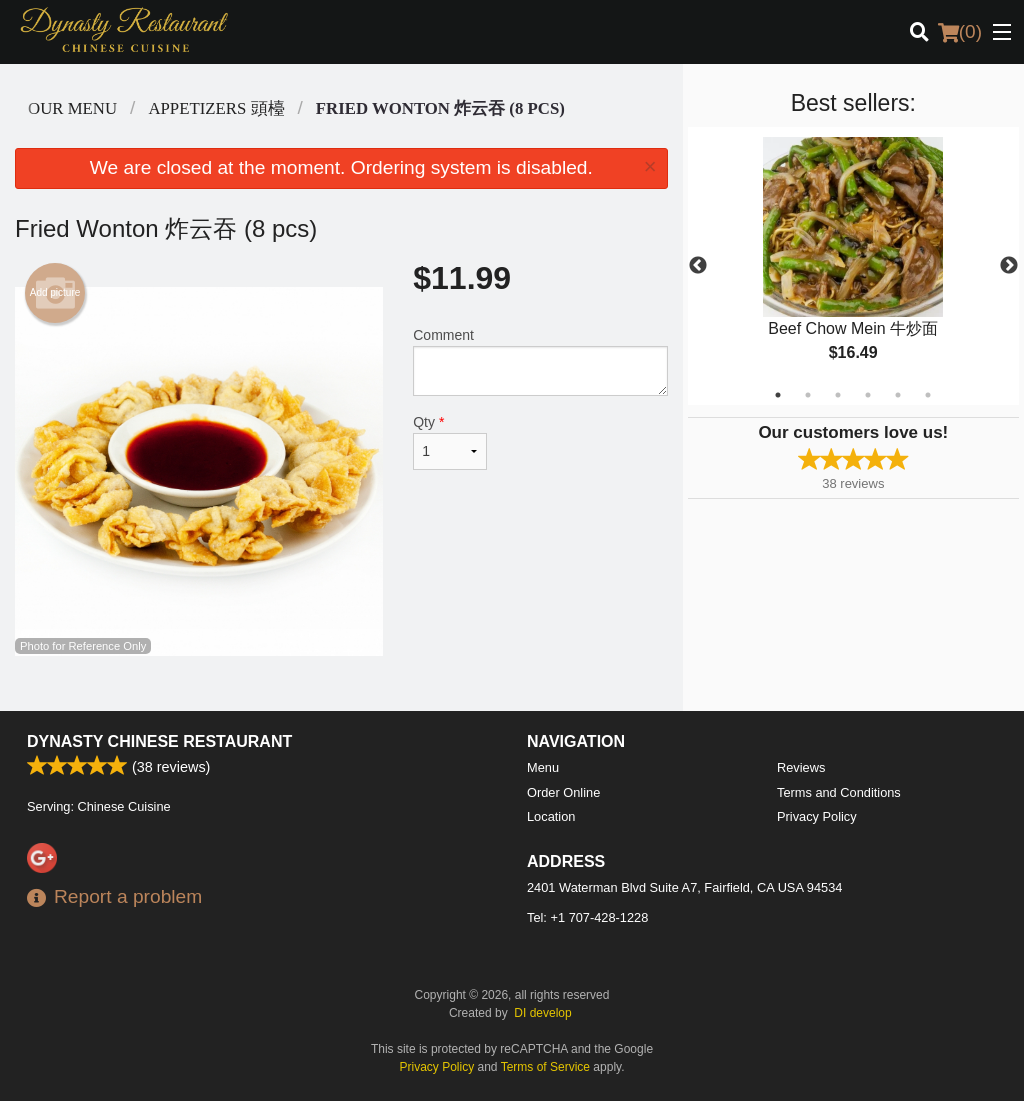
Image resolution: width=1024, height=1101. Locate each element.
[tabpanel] (853, 266)
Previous (698, 266)
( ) (960, 32)
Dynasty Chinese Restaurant (159, 741)
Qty (450, 442)
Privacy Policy (817, 816)
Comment (540, 361)
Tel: (587, 917)
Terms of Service (545, 1067)
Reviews (801, 767)
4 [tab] (868, 395)
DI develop (542, 1013)
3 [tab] (838, 395)
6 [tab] (928, 395)
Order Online (563, 792)
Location (551, 816)
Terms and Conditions (839, 792)
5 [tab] (898, 395)
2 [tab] (808, 395)
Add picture (55, 293)
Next (1009, 266)
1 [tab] (778, 395)
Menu (543, 767)
